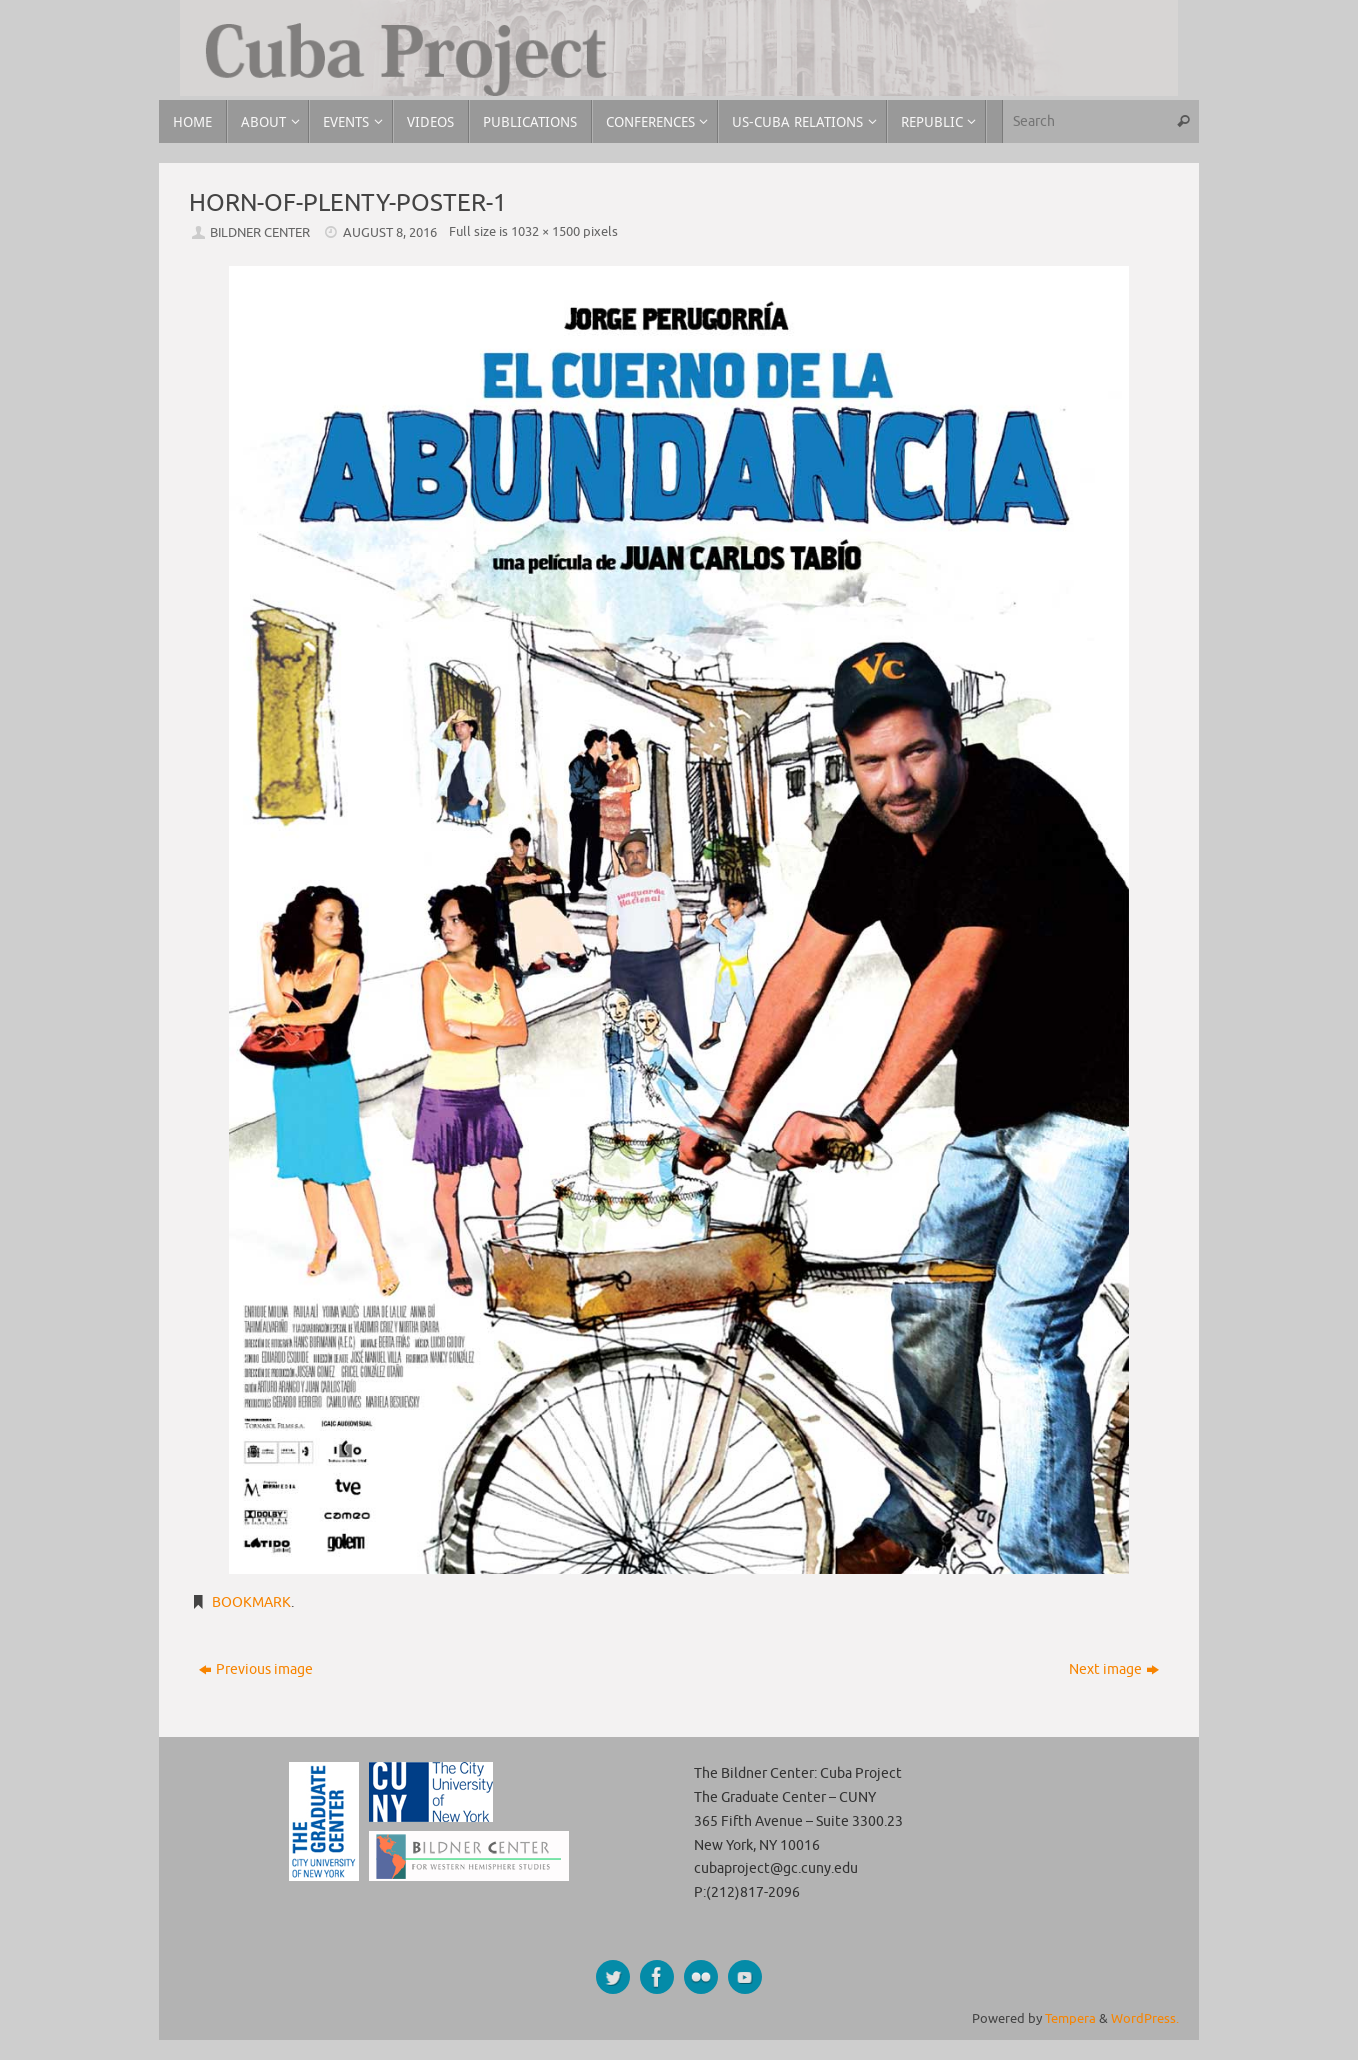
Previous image (256, 1669)
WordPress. (1145, 2019)
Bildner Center (260, 233)
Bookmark (251, 1602)
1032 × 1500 (545, 232)
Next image (1114, 1669)
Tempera (1070, 2019)
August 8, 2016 (390, 233)
